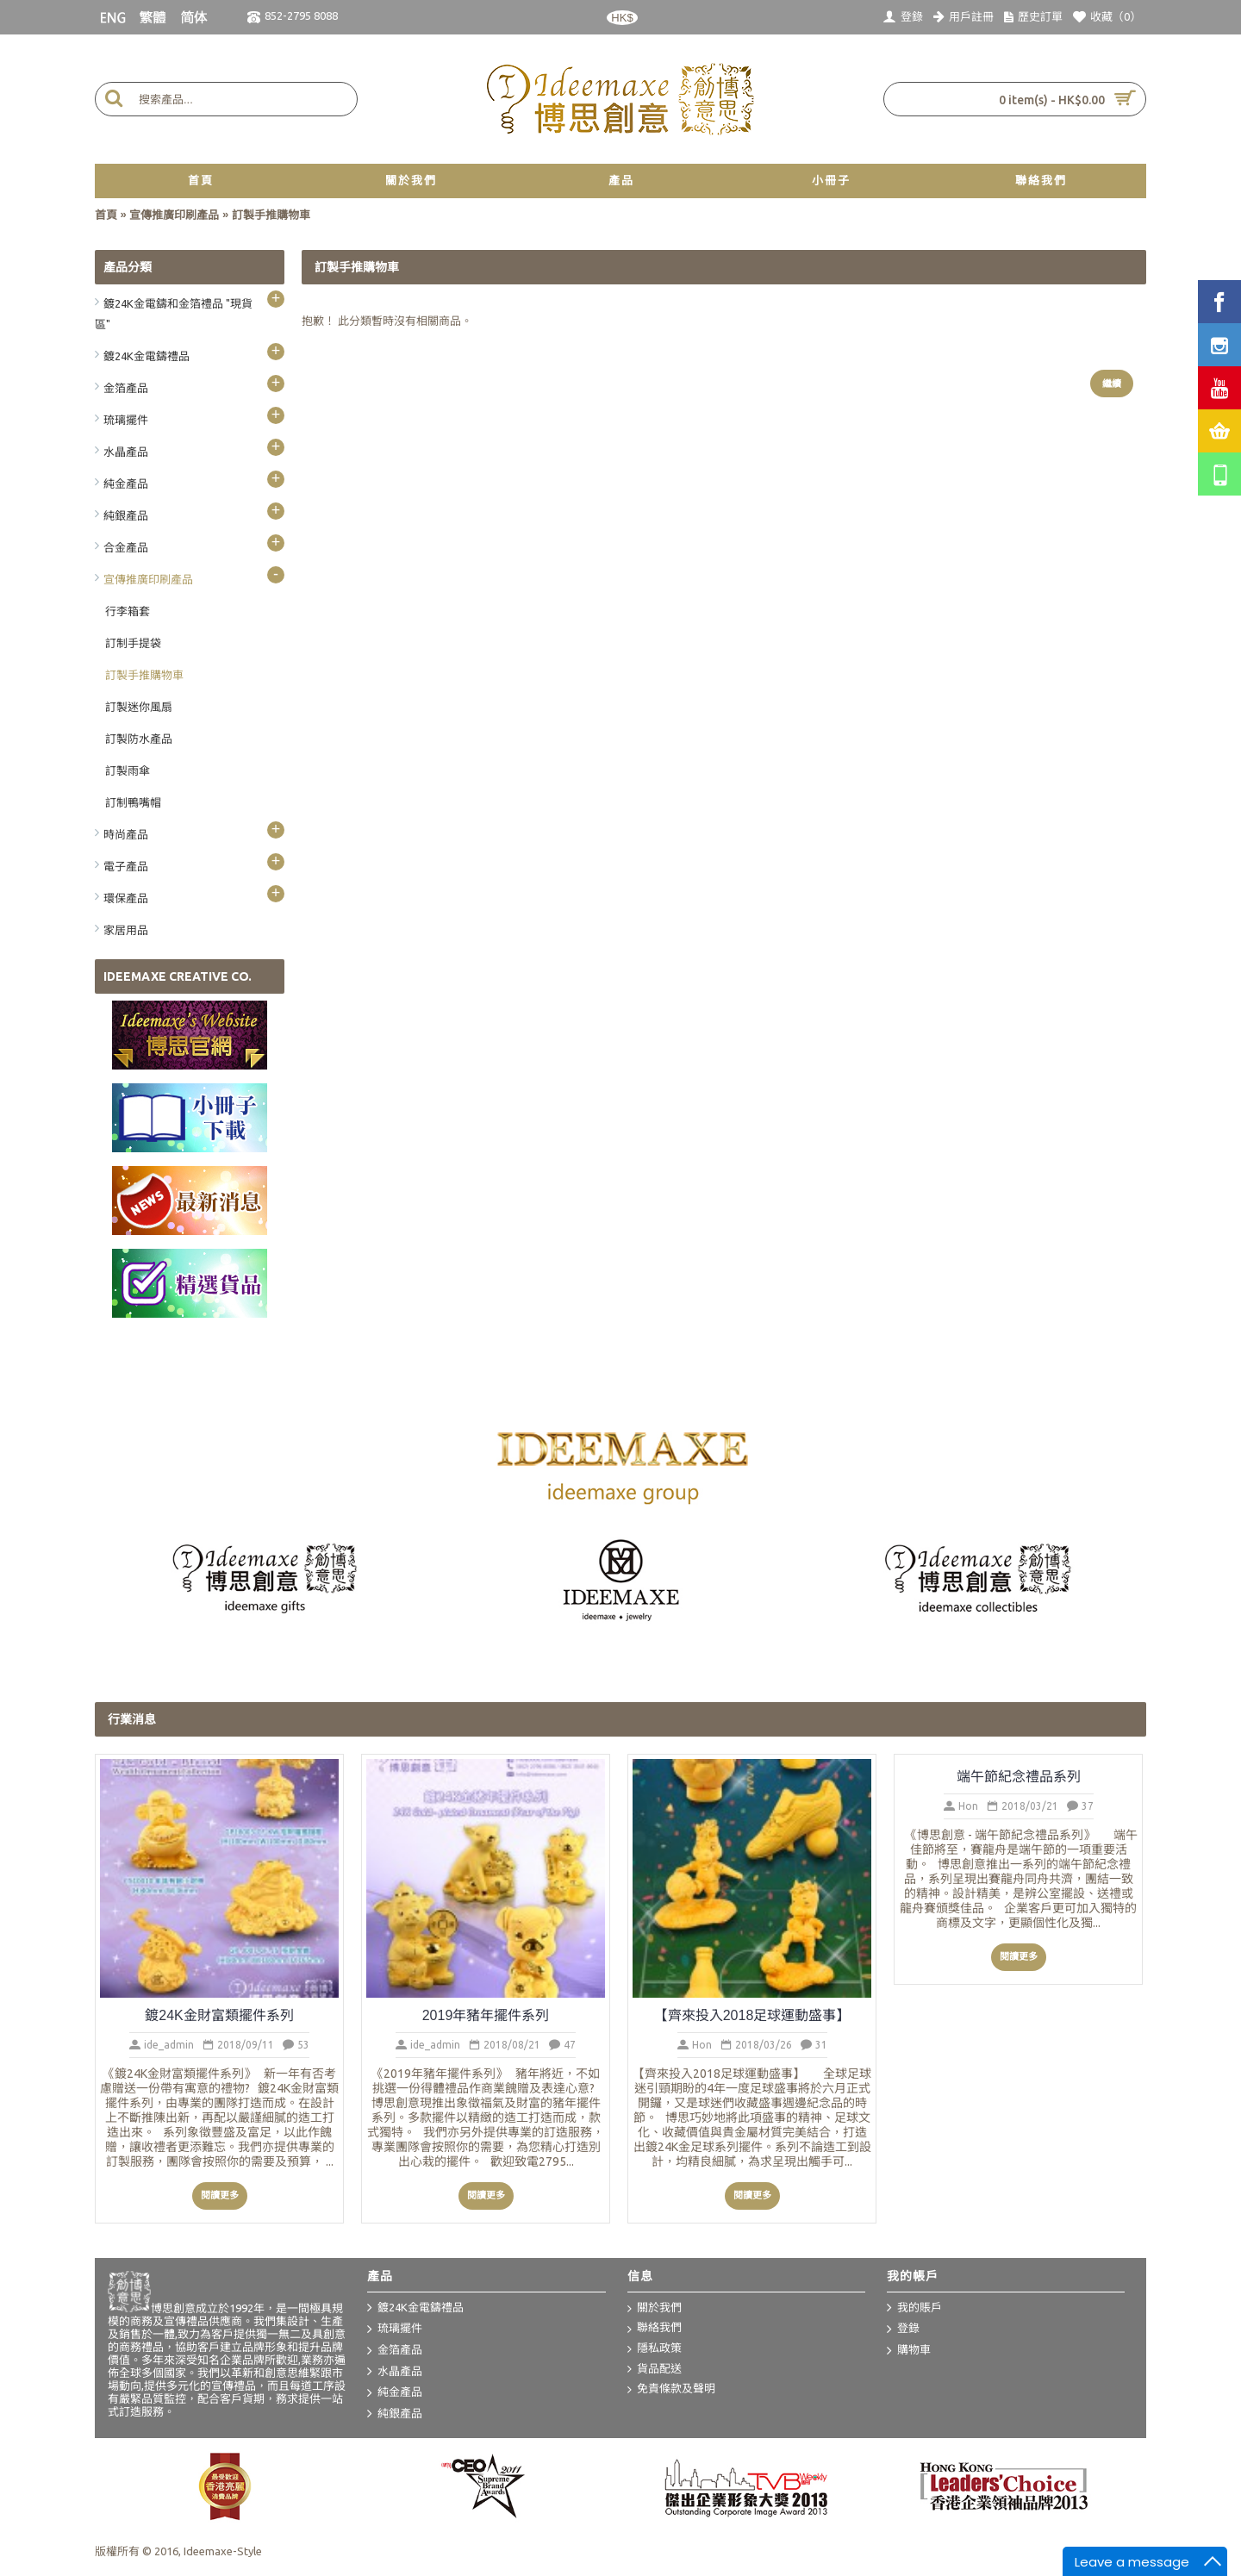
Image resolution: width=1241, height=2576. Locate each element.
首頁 (106, 215)
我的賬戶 (914, 2308)
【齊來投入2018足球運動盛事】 (752, 2015)
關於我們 (654, 2308)
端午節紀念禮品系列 (1019, 1776)
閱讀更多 (220, 2195)
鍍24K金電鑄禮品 (415, 2308)
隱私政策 (654, 2349)
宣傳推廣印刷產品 (174, 215)
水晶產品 (394, 2372)
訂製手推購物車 (271, 215)
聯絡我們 (654, 2328)
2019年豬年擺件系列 (486, 2015)
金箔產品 (394, 2351)
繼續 (1111, 383)
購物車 (909, 2351)
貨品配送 (654, 2369)
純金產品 (394, 2393)
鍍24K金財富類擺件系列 (219, 2015)
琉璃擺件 (394, 2329)
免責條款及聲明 (671, 2389)
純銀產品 (394, 2414)
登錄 (903, 2329)
